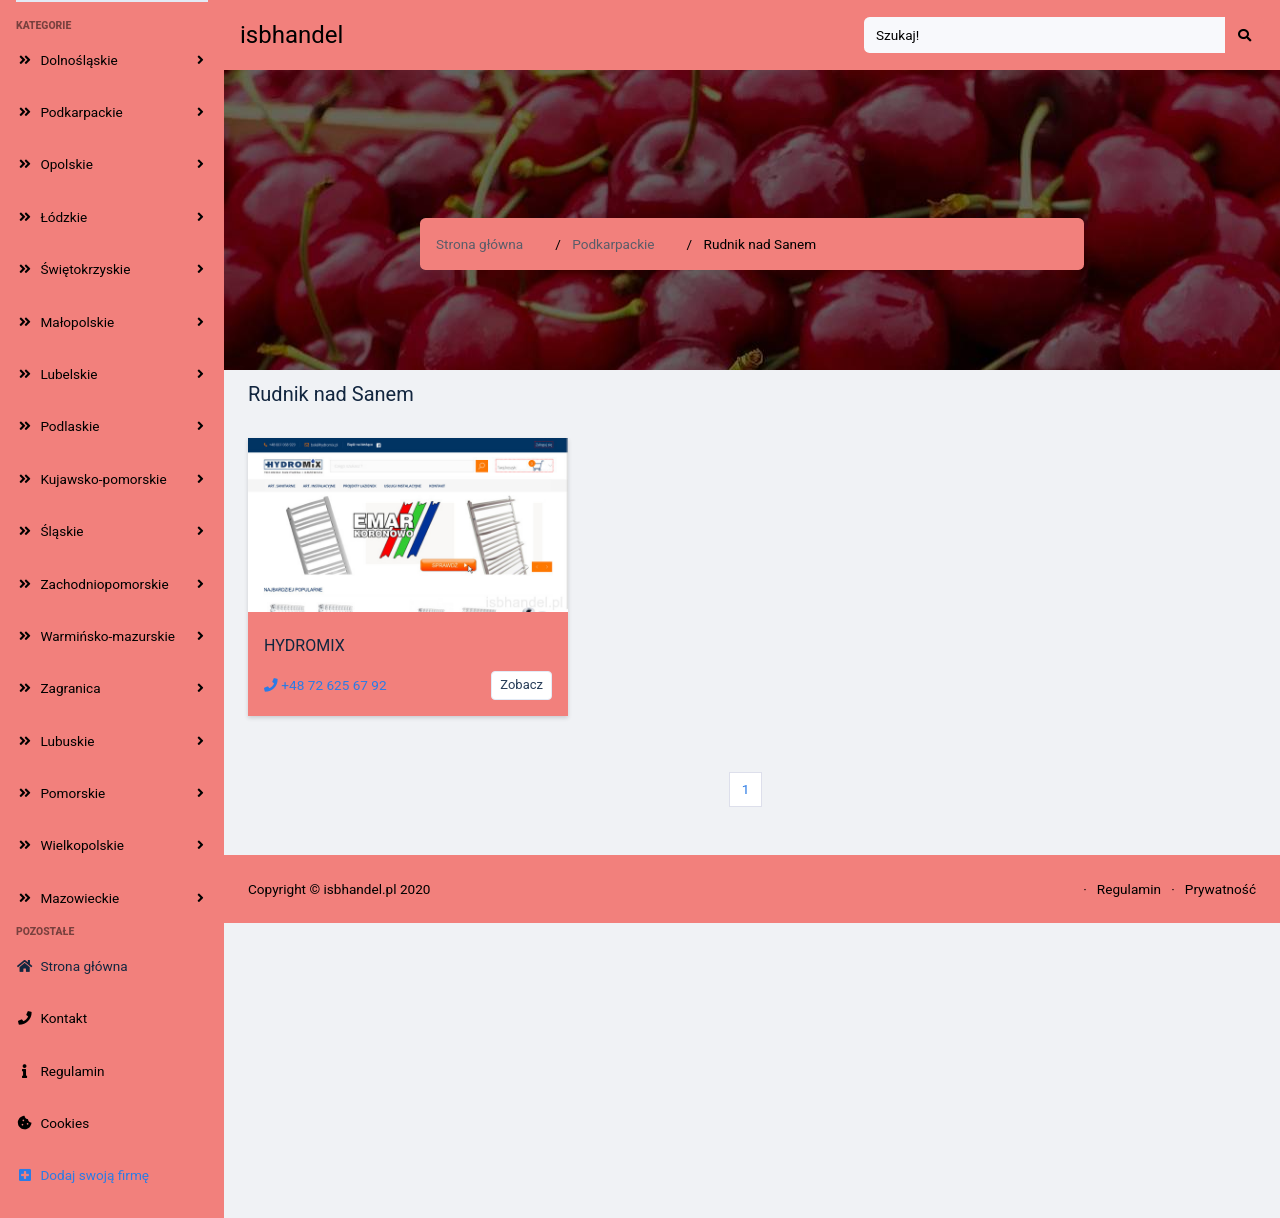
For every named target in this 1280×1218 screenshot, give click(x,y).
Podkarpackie (613, 244)
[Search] (1045, 35)
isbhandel (291, 35)
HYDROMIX (304, 645)
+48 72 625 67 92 (325, 685)
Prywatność (1220, 889)
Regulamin (1129, 889)
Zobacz (521, 684)
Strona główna (479, 244)
